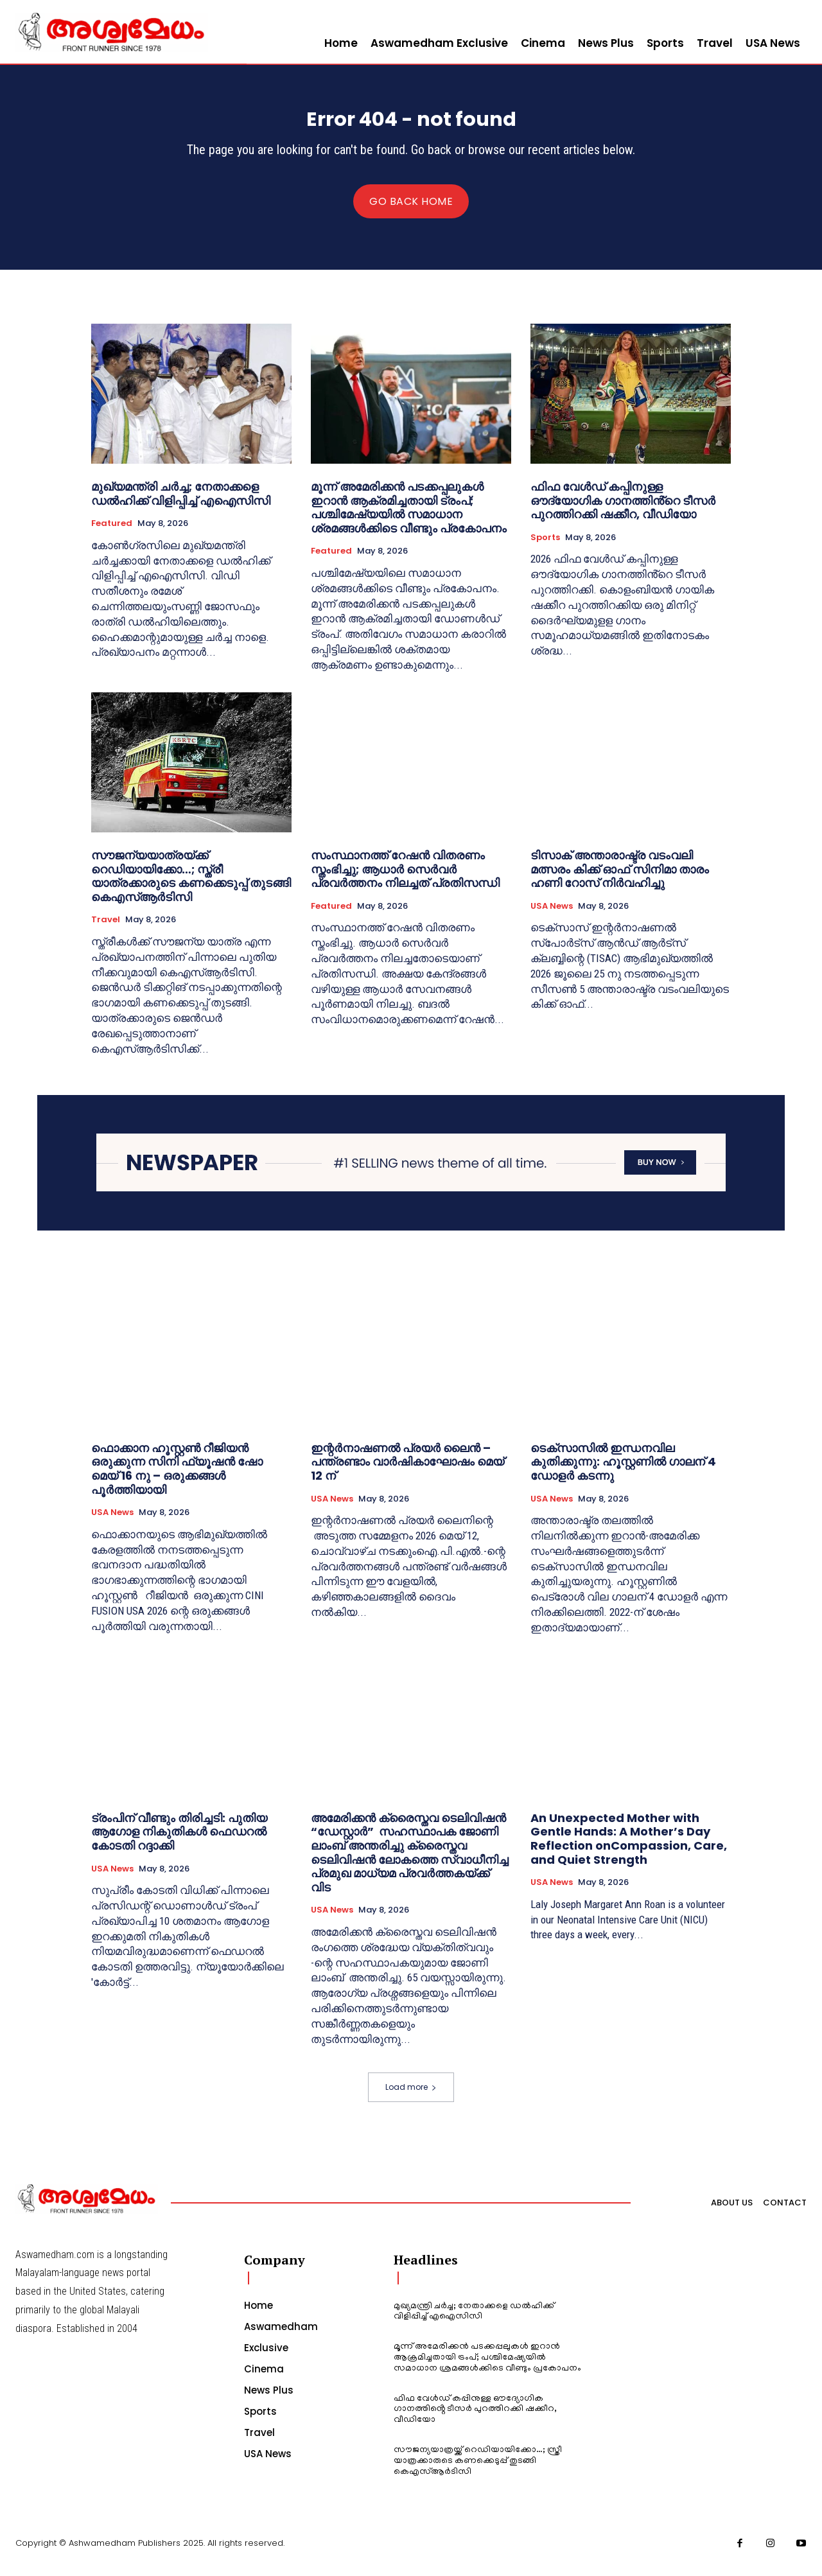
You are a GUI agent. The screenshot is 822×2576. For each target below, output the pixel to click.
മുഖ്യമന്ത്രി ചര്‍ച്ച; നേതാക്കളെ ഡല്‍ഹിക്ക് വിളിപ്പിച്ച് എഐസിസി (180, 504)
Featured (111, 534)
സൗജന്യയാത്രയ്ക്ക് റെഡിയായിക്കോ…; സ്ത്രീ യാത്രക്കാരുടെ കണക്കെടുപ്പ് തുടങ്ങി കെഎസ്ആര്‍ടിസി (191, 886)
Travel (105, 930)
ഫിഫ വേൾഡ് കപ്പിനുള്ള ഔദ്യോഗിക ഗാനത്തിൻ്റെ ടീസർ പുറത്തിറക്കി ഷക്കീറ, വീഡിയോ (622, 510)
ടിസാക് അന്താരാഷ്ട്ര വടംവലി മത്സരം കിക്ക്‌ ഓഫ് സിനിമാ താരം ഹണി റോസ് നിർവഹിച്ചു (619, 879)
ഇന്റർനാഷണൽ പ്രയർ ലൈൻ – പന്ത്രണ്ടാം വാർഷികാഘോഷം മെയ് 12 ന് (407, 1471)
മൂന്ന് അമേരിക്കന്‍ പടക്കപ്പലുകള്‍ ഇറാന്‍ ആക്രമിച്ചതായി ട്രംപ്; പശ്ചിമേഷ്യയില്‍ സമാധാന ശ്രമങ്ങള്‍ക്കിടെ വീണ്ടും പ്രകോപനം (409, 518)
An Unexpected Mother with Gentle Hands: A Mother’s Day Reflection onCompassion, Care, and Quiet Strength (628, 1848)
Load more (411, 2097)
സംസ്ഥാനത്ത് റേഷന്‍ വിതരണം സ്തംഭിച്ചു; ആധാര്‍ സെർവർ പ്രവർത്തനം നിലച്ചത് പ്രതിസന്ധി (405, 879)
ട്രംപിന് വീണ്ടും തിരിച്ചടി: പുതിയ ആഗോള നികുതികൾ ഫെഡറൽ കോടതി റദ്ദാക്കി (179, 1841)
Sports (545, 547)
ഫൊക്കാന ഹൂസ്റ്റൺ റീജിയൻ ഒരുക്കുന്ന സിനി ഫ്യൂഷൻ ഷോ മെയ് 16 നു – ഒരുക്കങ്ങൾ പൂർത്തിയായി (177, 1478)
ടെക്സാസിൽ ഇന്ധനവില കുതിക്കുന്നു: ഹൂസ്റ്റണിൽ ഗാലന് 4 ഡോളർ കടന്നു (623, 1471)
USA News (551, 916)
